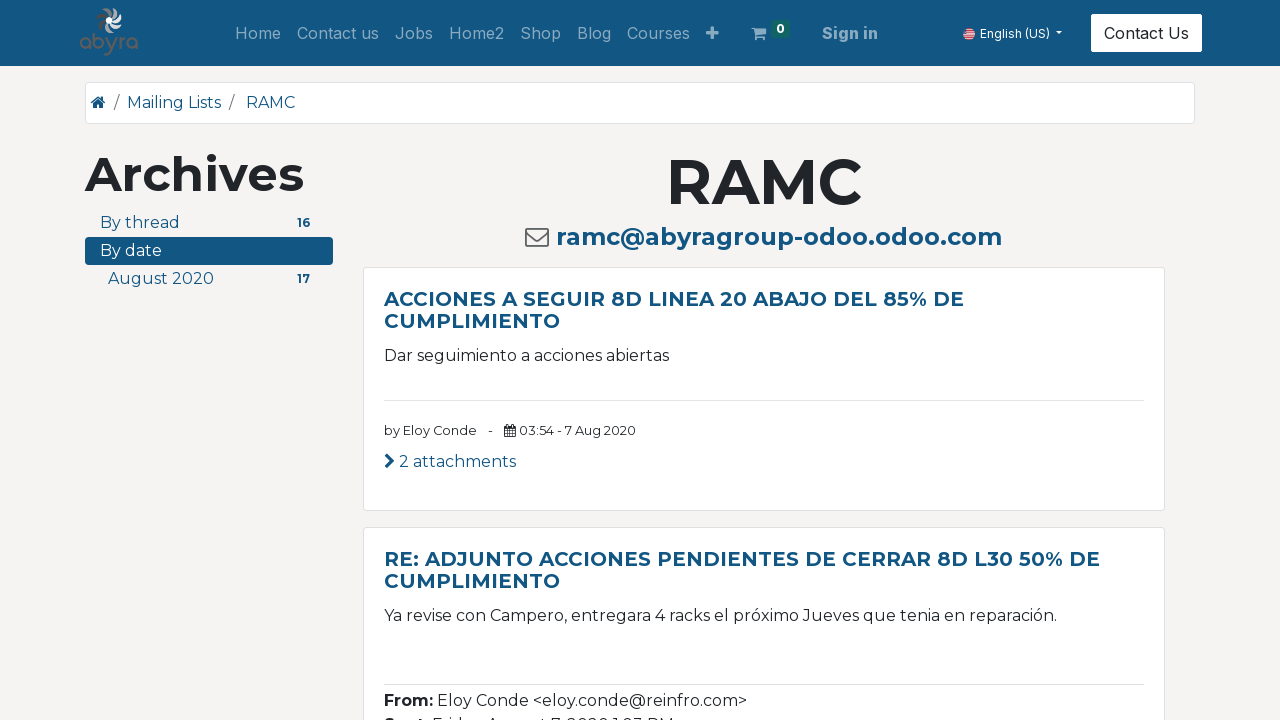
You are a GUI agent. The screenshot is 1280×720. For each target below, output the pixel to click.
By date (131, 250)
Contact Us (1139, 33)
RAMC (270, 102)
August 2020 (213, 278)
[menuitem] (258, 33)
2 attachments (450, 461)
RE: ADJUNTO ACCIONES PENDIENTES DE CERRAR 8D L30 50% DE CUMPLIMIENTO (742, 570)
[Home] (98, 102)
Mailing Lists (174, 102)
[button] (712, 33)
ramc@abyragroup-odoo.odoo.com (779, 236)
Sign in (850, 33)
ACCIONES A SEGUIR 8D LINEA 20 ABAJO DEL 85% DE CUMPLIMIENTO (674, 310)
